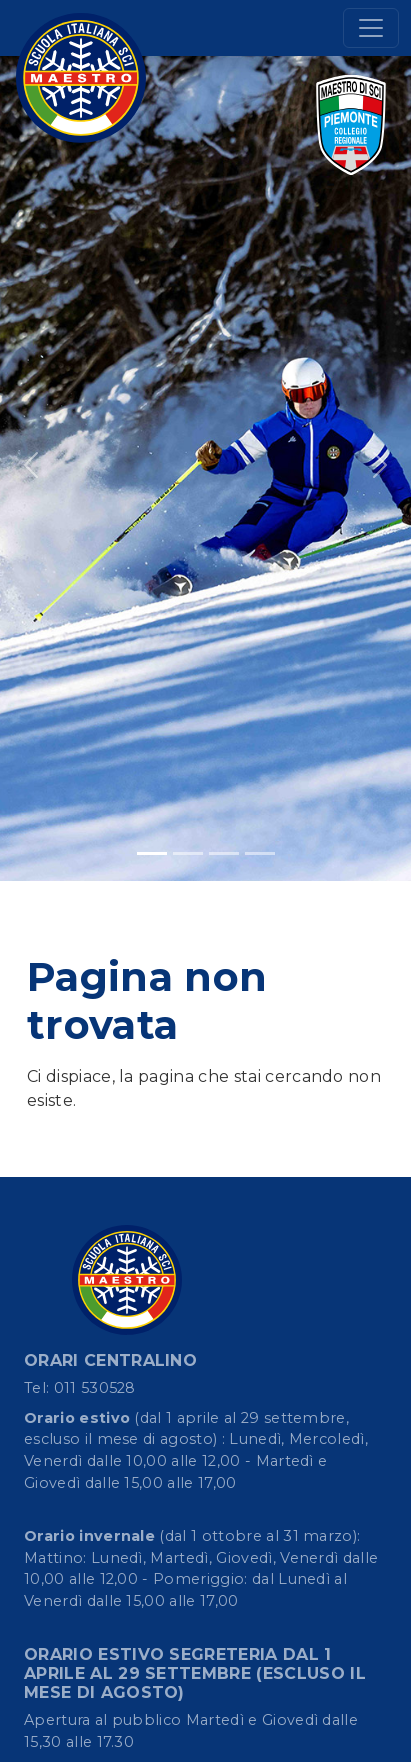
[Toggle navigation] (371, 28)
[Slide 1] (152, 853)
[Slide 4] (260, 853)
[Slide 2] (188, 853)
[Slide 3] (224, 853)
